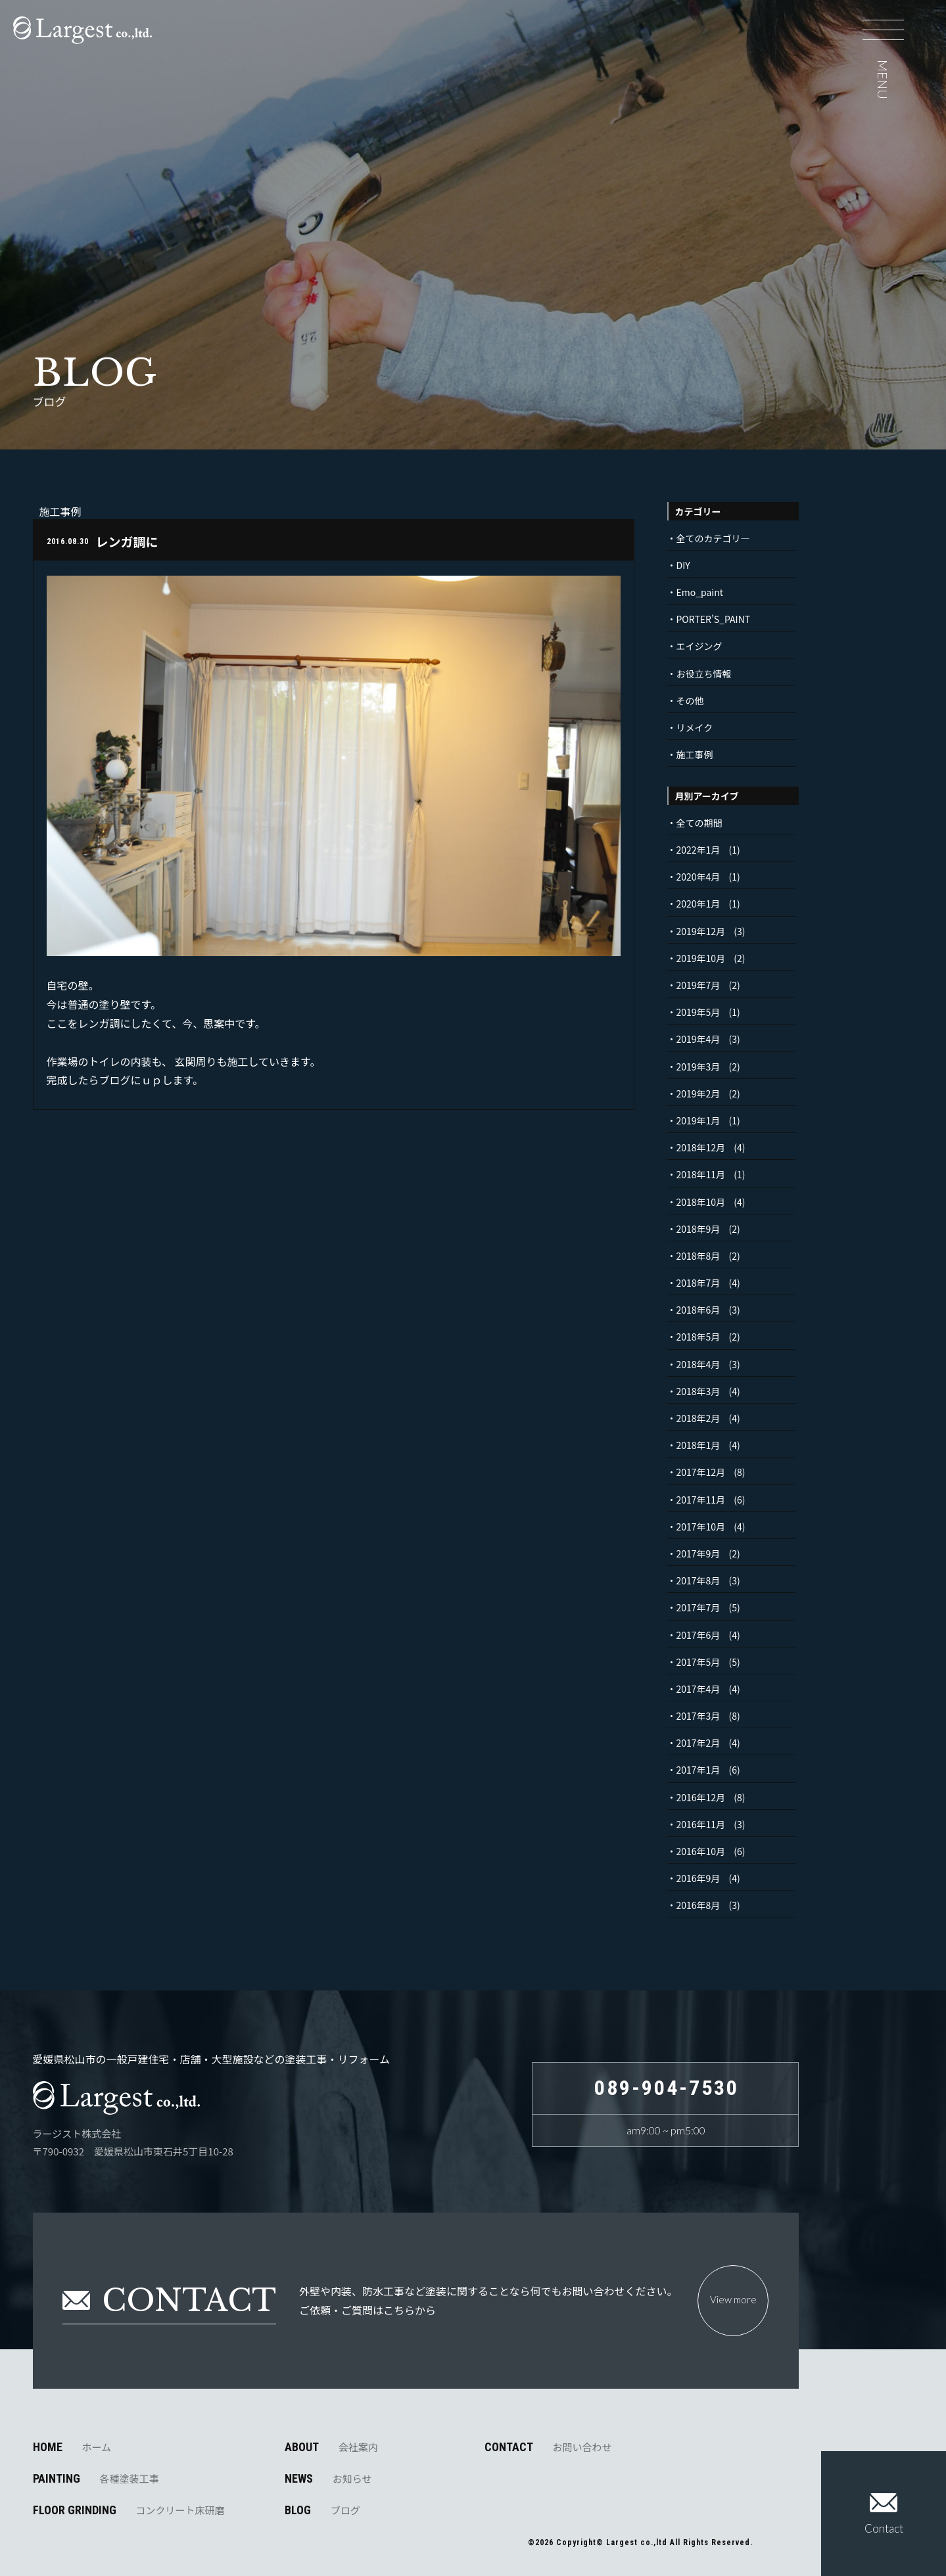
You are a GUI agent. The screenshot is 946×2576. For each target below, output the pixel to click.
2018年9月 (698, 1228)
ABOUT (331, 2447)
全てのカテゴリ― (713, 538)
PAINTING (96, 2479)
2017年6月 (698, 1635)
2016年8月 (698, 1905)
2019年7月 (698, 985)
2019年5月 (698, 1012)
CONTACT (548, 2447)
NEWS (328, 2479)
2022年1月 (698, 849)
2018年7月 (698, 1282)
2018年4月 (698, 1364)
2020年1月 (698, 903)
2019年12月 (701, 931)
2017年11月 (701, 1499)
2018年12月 (701, 1147)
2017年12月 (701, 1472)
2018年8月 (698, 1255)
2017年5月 (698, 1661)
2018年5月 (698, 1336)
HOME (72, 2447)
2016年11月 (701, 1824)
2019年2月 (698, 1093)
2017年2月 (698, 1742)
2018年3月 (698, 1391)
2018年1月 (698, 1445)
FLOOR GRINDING (129, 2510)
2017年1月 (698, 1769)
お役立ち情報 (704, 673)
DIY (683, 565)
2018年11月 (701, 1174)
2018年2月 (698, 1418)
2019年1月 (698, 1120)
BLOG (322, 2510)
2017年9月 (698, 1553)
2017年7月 (698, 1607)
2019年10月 (701, 958)
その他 (690, 700)
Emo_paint (699, 592)
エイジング (699, 646)
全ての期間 (699, 822)
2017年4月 (698, 1688)
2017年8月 (698, 1580)
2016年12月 (701, 1797)
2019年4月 (698, 1039)
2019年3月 (698, 1066)
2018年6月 (698, 1309)
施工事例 (694, 754)
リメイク (694, 727)
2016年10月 (701, 1851)
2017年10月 (701, 1526)
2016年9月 (698, 1878)
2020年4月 (698, 876)
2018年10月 (701, 1201)
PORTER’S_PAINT (713, 619)
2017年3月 (698, 1715)
